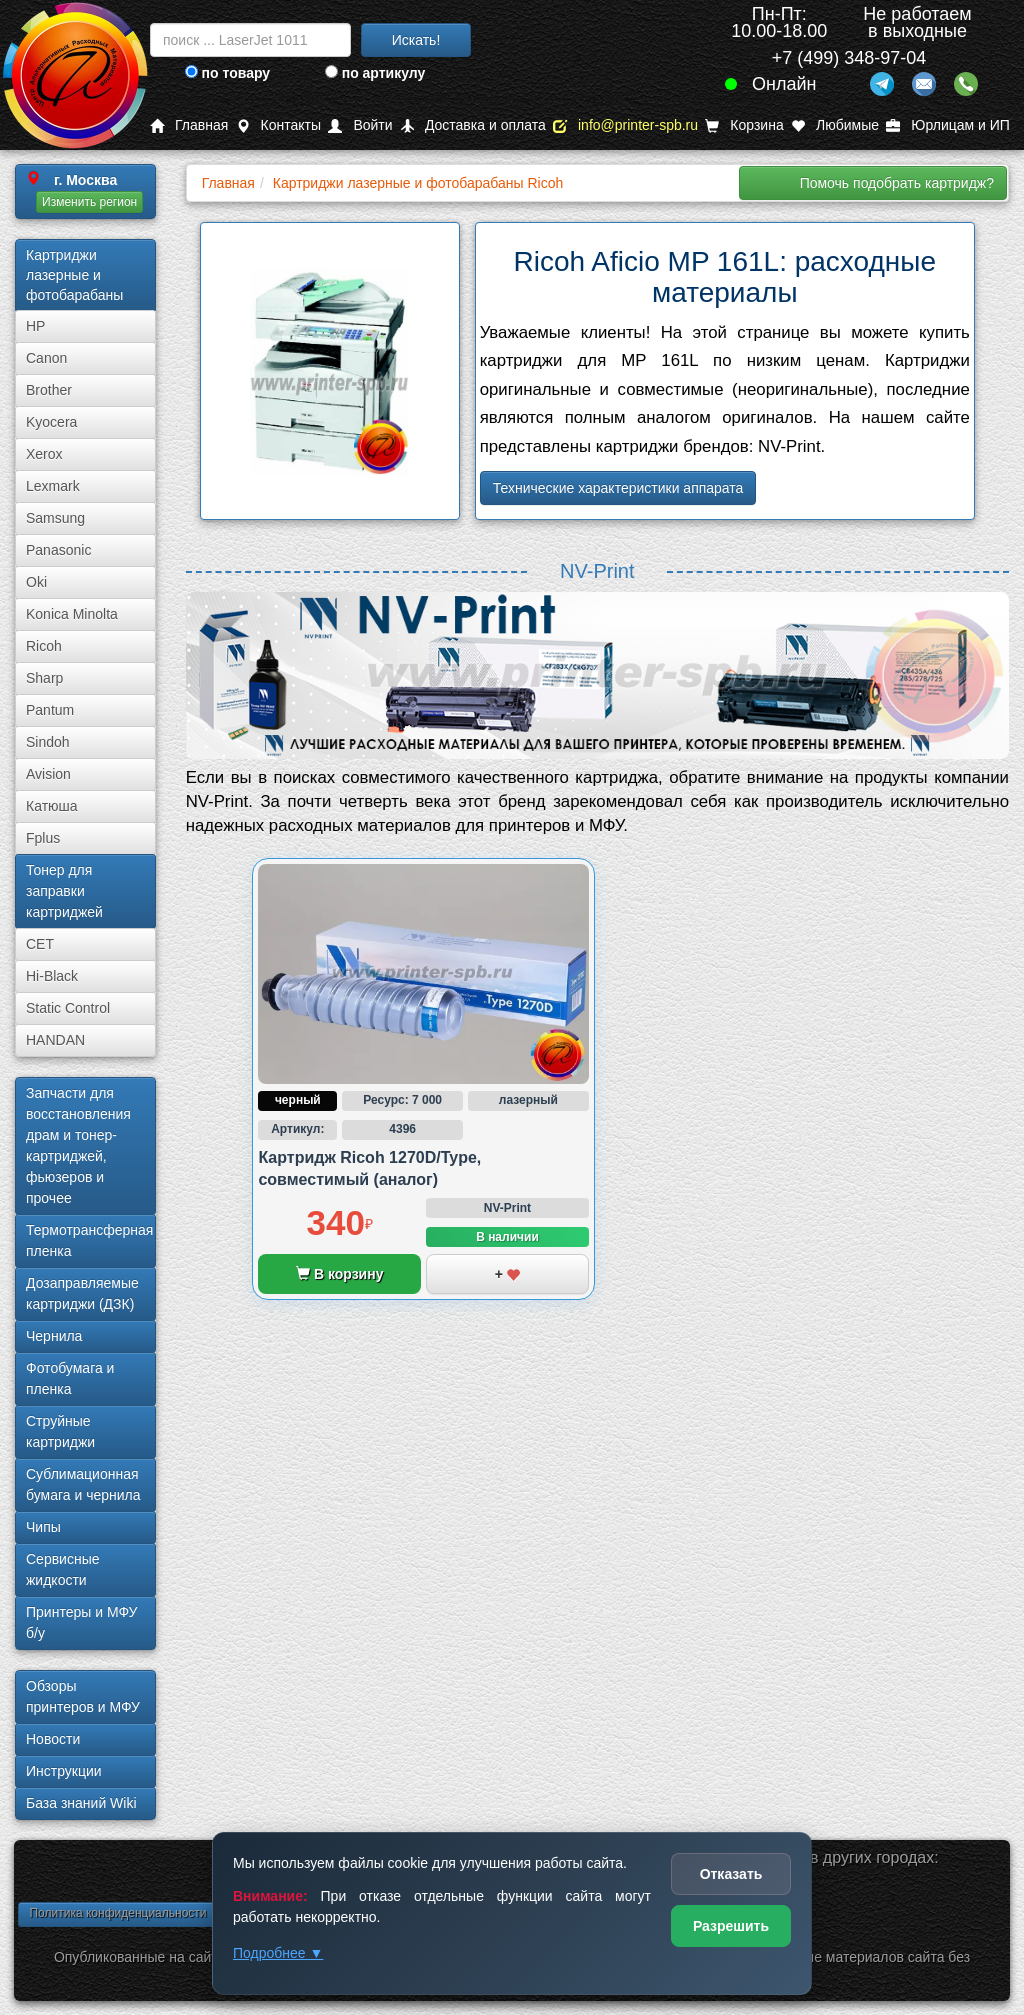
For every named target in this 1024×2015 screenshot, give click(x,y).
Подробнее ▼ (278, 1953)
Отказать (731, 1874)
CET (40, 944)
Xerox (44, 454)
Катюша (52, 806)
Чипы (43, 1527)
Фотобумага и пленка (70, 1378)
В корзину (339, 1274)
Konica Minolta (72, 614)
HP (35, 326)
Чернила (54, 1336)
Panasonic (58, 550)
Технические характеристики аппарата (618, 488)
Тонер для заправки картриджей (64, 891)
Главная (189, 125)
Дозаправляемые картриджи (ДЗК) (82, 1293)
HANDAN (55, 1040)
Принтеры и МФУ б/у (81, 1622)
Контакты (278, 125)
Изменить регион (89, 202)
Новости (53, 1739)
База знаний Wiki (81, 1803)
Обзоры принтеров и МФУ (83, 1696)
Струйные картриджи (60, 1431)
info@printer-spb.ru (625, 125)
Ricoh (44, 646)
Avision (48, 774)
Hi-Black (52, 976)
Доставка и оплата (473, 125)
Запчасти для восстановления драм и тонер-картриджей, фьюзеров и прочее (78, 1145)
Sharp (44, 678)
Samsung (55, 518)
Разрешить (731, 1926)
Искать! (416, 40)
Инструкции (64, 1771)
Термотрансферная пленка (89, 1240)
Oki (36, 582)
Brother (49, 390)
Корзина (744, 125)
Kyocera (51, 422)
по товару (227, 73)
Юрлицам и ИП (948, 125)
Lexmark (53, 486)
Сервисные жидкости (63, 1569)
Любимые (835, 125)
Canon (46, 358)
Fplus (43, 838)
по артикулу (375, 73)
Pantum (50, 710)
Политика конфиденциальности (117, 1913)
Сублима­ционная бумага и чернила (83, 1484)
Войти (360, 125)
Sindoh (48, 742)
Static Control (68, 1008)
